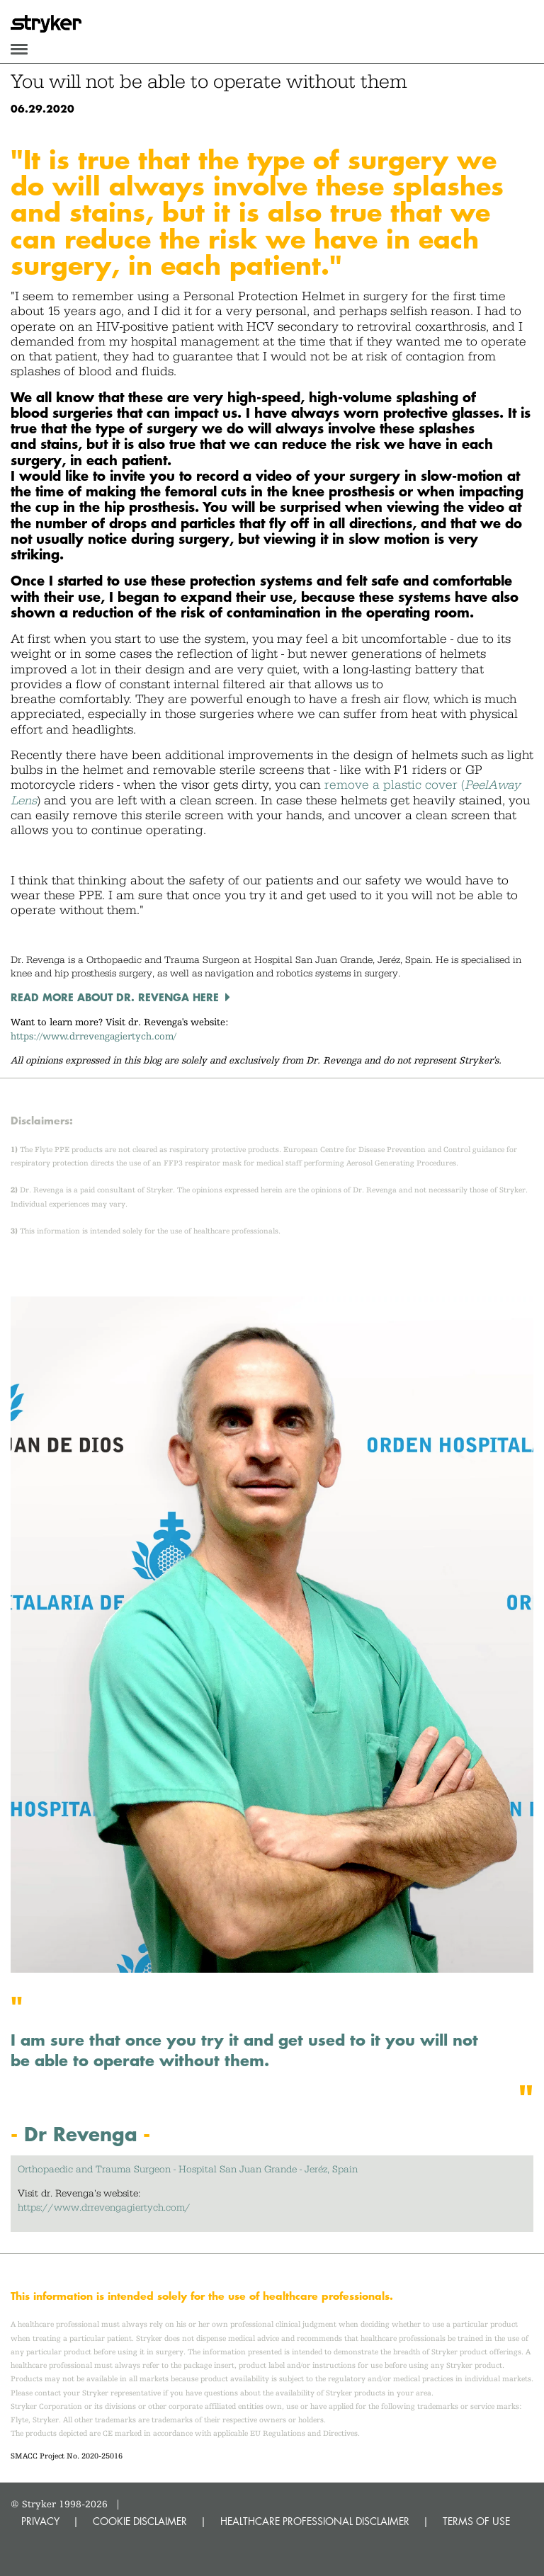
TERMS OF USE (476, 2521)
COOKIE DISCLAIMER (140, 2521)
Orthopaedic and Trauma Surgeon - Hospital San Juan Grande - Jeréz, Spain (188, 2169)
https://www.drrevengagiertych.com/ (93, 1036)
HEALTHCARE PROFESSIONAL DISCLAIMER (314, 2521)
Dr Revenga (80, 2134)
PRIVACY (40, 2521)
